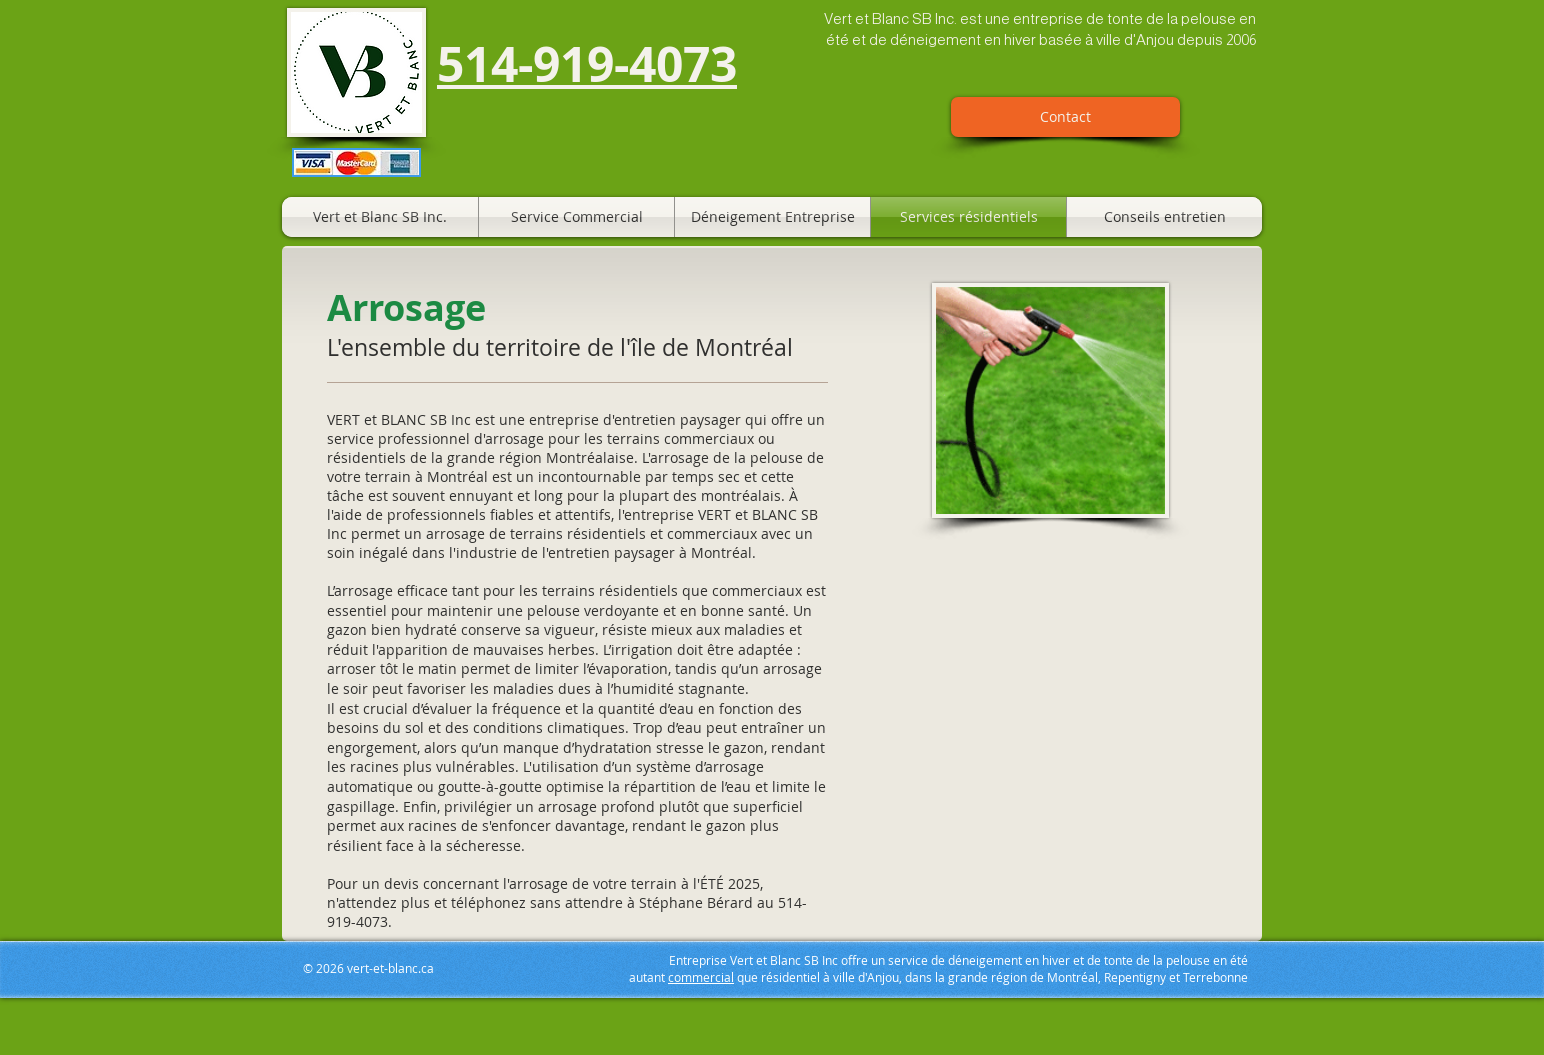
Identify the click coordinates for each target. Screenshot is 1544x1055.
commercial (701, 977)
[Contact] (1065, 117)
